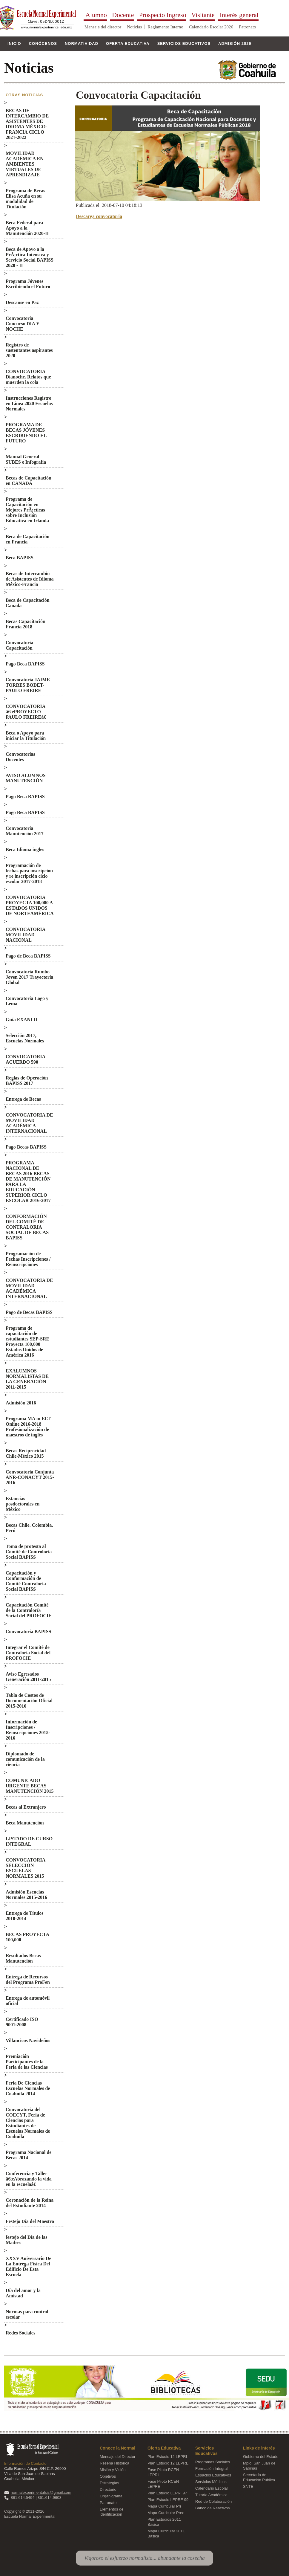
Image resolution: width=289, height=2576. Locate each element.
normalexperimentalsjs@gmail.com (41, 2492)
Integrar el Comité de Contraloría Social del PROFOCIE (28, 1653)
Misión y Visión (112, 2469)
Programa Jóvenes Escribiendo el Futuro (28, 284)
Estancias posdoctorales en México (22, 1504)
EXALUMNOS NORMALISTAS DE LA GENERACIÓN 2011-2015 (27, 1378)
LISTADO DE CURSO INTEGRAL (29, 1841)
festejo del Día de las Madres (26, 2240)
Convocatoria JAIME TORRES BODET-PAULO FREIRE (28, 685)
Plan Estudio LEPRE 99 (167, 2499)
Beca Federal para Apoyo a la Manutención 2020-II (27, 228)
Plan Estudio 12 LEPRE (167, 2463)
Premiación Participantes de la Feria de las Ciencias (27, 2062)
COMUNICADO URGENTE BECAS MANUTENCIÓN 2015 (29, 1786)
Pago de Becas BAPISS (29, 1312)
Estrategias (109, 2483)
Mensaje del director (102, 27)
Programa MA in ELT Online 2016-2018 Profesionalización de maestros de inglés (28, 1426)
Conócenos (43, 43)
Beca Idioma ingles (25, 849)
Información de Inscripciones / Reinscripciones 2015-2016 (28, 1729)
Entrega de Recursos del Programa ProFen (28, 1979)
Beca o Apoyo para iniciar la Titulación (26, 735)
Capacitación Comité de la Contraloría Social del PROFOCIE (29, 1610)
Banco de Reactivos (212, 2508)
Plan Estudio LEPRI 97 (167, 2493)
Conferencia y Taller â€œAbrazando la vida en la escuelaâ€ (29, 2179)
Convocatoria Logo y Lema (27, 1001)
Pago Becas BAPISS (26, 1146)
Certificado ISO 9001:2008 (22, 2022)
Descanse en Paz (22, 302)
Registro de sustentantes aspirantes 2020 (29, 350)
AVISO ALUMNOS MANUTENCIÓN (26, 778)
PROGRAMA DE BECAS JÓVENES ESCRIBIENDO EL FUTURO (26, 432)
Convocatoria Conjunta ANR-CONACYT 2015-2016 (30, 1477)
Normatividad (81, 43)
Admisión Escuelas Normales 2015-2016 (26, 1894)
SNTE (248, 2486)
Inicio (14, 43)
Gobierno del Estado (261, 2456)
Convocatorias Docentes (20, 757)
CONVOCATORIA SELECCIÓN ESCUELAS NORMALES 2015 (25, 1868)
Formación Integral (211, 2468)
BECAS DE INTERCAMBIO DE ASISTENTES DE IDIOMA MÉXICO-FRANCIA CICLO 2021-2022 (27, 124)
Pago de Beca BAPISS (28, 955)
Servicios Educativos (183, 43)
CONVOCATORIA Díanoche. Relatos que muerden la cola (28, 377)
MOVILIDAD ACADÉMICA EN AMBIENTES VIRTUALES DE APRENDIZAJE (25, 164)
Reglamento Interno (165, 27)
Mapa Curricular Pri (164, 2506)
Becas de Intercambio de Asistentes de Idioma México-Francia (29, 579)
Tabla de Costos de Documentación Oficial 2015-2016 (29, 1700)
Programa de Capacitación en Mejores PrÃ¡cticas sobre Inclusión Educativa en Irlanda (27, 510)
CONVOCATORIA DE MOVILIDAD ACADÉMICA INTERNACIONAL (29, 1123)
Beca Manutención (25, 1822)
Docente (123, 16)
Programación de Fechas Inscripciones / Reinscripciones (28, 1259)
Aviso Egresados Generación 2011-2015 (28, 1676)
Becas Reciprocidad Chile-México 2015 (26, 1453)
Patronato (247, 27)
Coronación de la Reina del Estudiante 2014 (29, 2203)
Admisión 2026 (234, 43)
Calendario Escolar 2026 (211, 27)
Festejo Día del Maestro (30, 2221)
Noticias (134, 27)
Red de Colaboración (213, 2501)
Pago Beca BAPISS (25, 663)
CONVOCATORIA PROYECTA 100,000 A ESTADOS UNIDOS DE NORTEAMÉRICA (30, 905)
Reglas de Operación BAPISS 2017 (27, 1080)
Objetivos (108, 2476)
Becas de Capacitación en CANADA (28, 480)
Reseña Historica (114, 2463)
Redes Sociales (20, 2332)
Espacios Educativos (213, 2475)
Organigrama (111, 2496)
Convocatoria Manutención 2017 (25, 831)
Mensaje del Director (117, 2456)
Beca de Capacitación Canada (28, 603)
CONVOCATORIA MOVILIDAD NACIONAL (25, 935)
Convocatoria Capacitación (19, 645)
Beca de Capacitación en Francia (28, 539)
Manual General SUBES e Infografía (26, 459)
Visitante (203, 16)
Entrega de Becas (23, 1099)
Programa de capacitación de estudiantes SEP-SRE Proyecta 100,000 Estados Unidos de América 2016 (27, 1342)
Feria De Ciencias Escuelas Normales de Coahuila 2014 (28, 2088)
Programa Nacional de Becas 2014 (28, 2155)
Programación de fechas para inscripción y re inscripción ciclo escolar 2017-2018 (29, 873)
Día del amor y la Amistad (23, 2293)
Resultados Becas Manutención (23, 1958)
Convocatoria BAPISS (28, 1631)
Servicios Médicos (211, 2481)
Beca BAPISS (19, 557)
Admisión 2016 (21, 1402)
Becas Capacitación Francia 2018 (25, 624)
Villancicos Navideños (28, 2040)
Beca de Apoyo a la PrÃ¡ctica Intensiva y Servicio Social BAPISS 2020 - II (29, 257)
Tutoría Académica (211, 2495)
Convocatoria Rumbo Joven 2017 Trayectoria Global (29, 977)
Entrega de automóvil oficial (28, 2000)
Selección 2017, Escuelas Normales (25, 1038)
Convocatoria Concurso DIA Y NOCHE (22, 324)
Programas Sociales (212, 2462)
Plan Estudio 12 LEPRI (167, 2456)
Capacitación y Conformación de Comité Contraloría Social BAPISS (26, 1581)
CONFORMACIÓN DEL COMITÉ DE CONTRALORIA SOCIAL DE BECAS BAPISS (27, 1227)
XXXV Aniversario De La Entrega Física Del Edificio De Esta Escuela (28, 2266)
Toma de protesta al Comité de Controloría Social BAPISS (29, 1552)
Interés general (239, 16)
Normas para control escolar (27, 2314)
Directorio (108, 2489)
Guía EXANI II (21, 1019)
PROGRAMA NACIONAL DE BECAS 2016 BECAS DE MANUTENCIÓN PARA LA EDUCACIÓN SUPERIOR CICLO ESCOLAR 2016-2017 (28, 1181)
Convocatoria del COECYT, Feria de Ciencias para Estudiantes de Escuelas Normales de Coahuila (28, 2123)
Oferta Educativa (128, 43)
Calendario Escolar (211, 2488)
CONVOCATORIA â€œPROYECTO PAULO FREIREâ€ (27, 712)
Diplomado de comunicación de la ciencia (25, 1759)
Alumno (96, 16)
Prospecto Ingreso (162, 16)
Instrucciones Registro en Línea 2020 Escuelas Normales (29, 403)
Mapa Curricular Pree (166, 2513)
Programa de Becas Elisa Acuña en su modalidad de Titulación (25, 198)
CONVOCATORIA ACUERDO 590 (25, 1059)
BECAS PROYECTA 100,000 (27, 1937)
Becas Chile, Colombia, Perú (29, 1528)
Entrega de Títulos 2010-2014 (25, 1916)
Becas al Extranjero (26, 1807)
